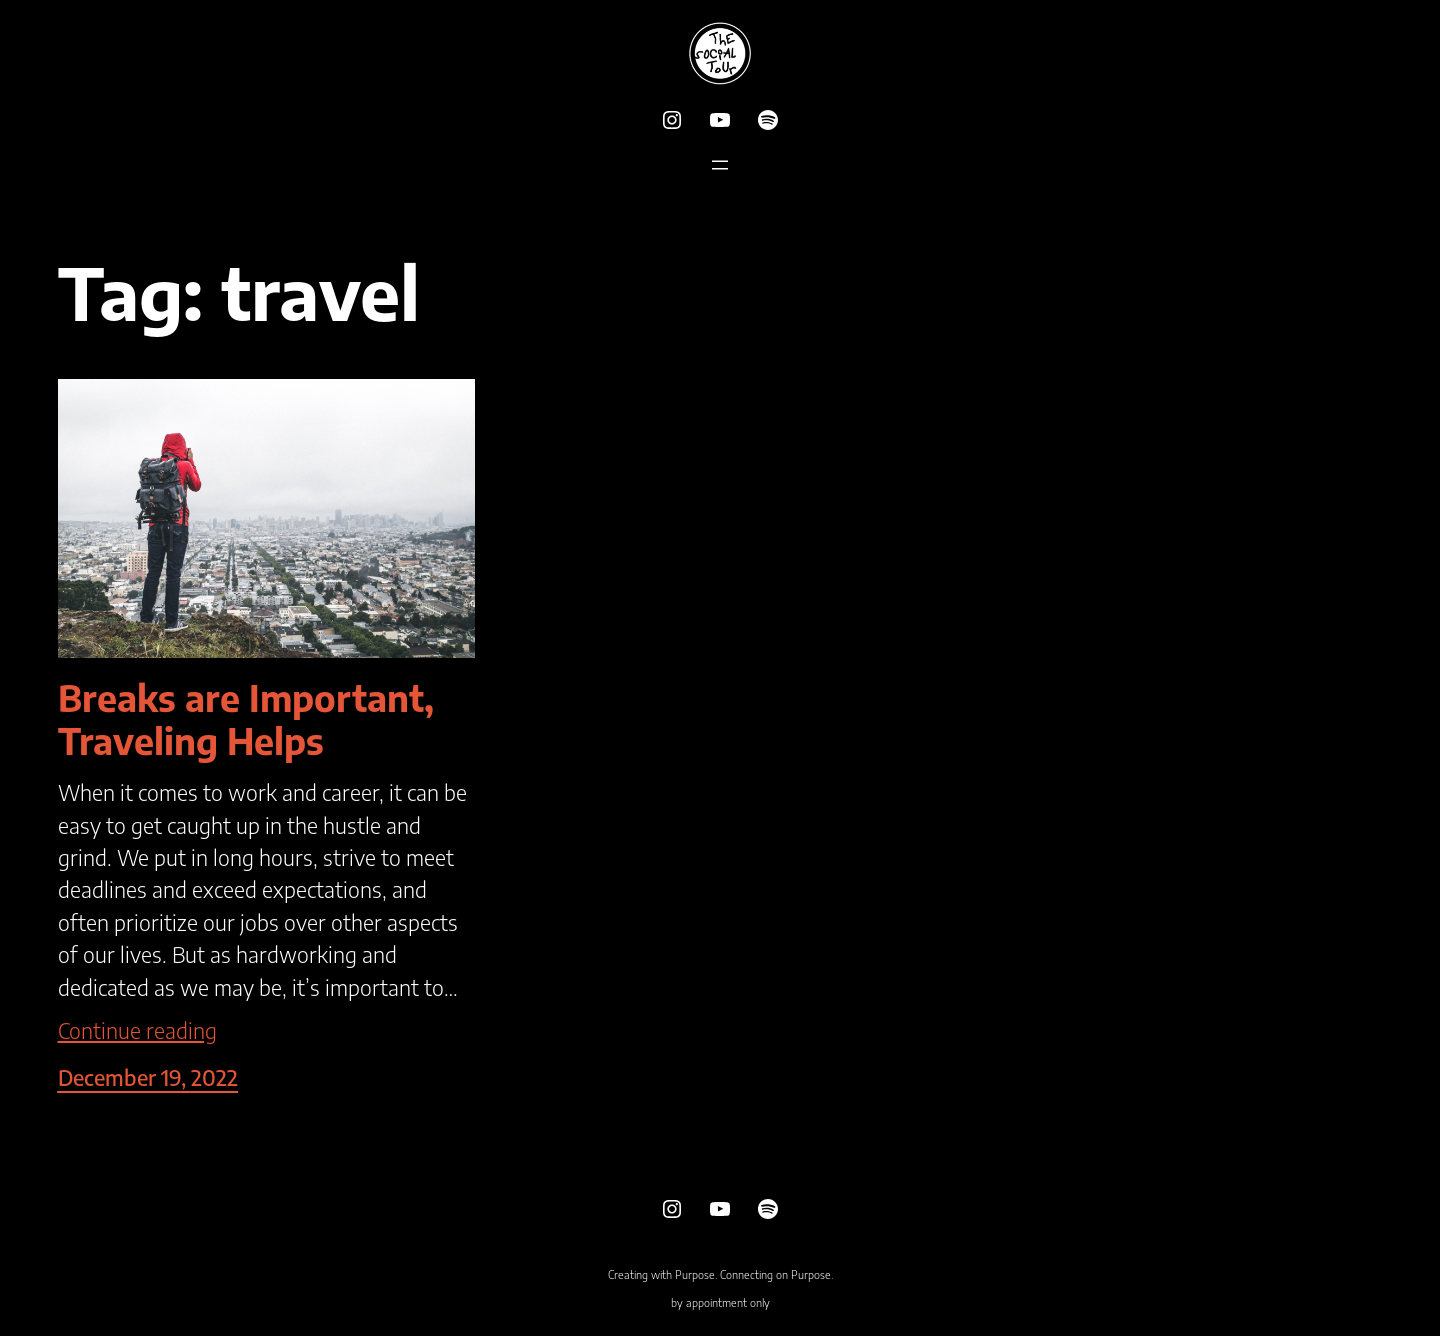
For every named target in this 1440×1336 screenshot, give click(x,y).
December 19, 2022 (148, 1077)
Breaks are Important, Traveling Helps (246, 719)
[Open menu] (720, 165)
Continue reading (137, 1030)
